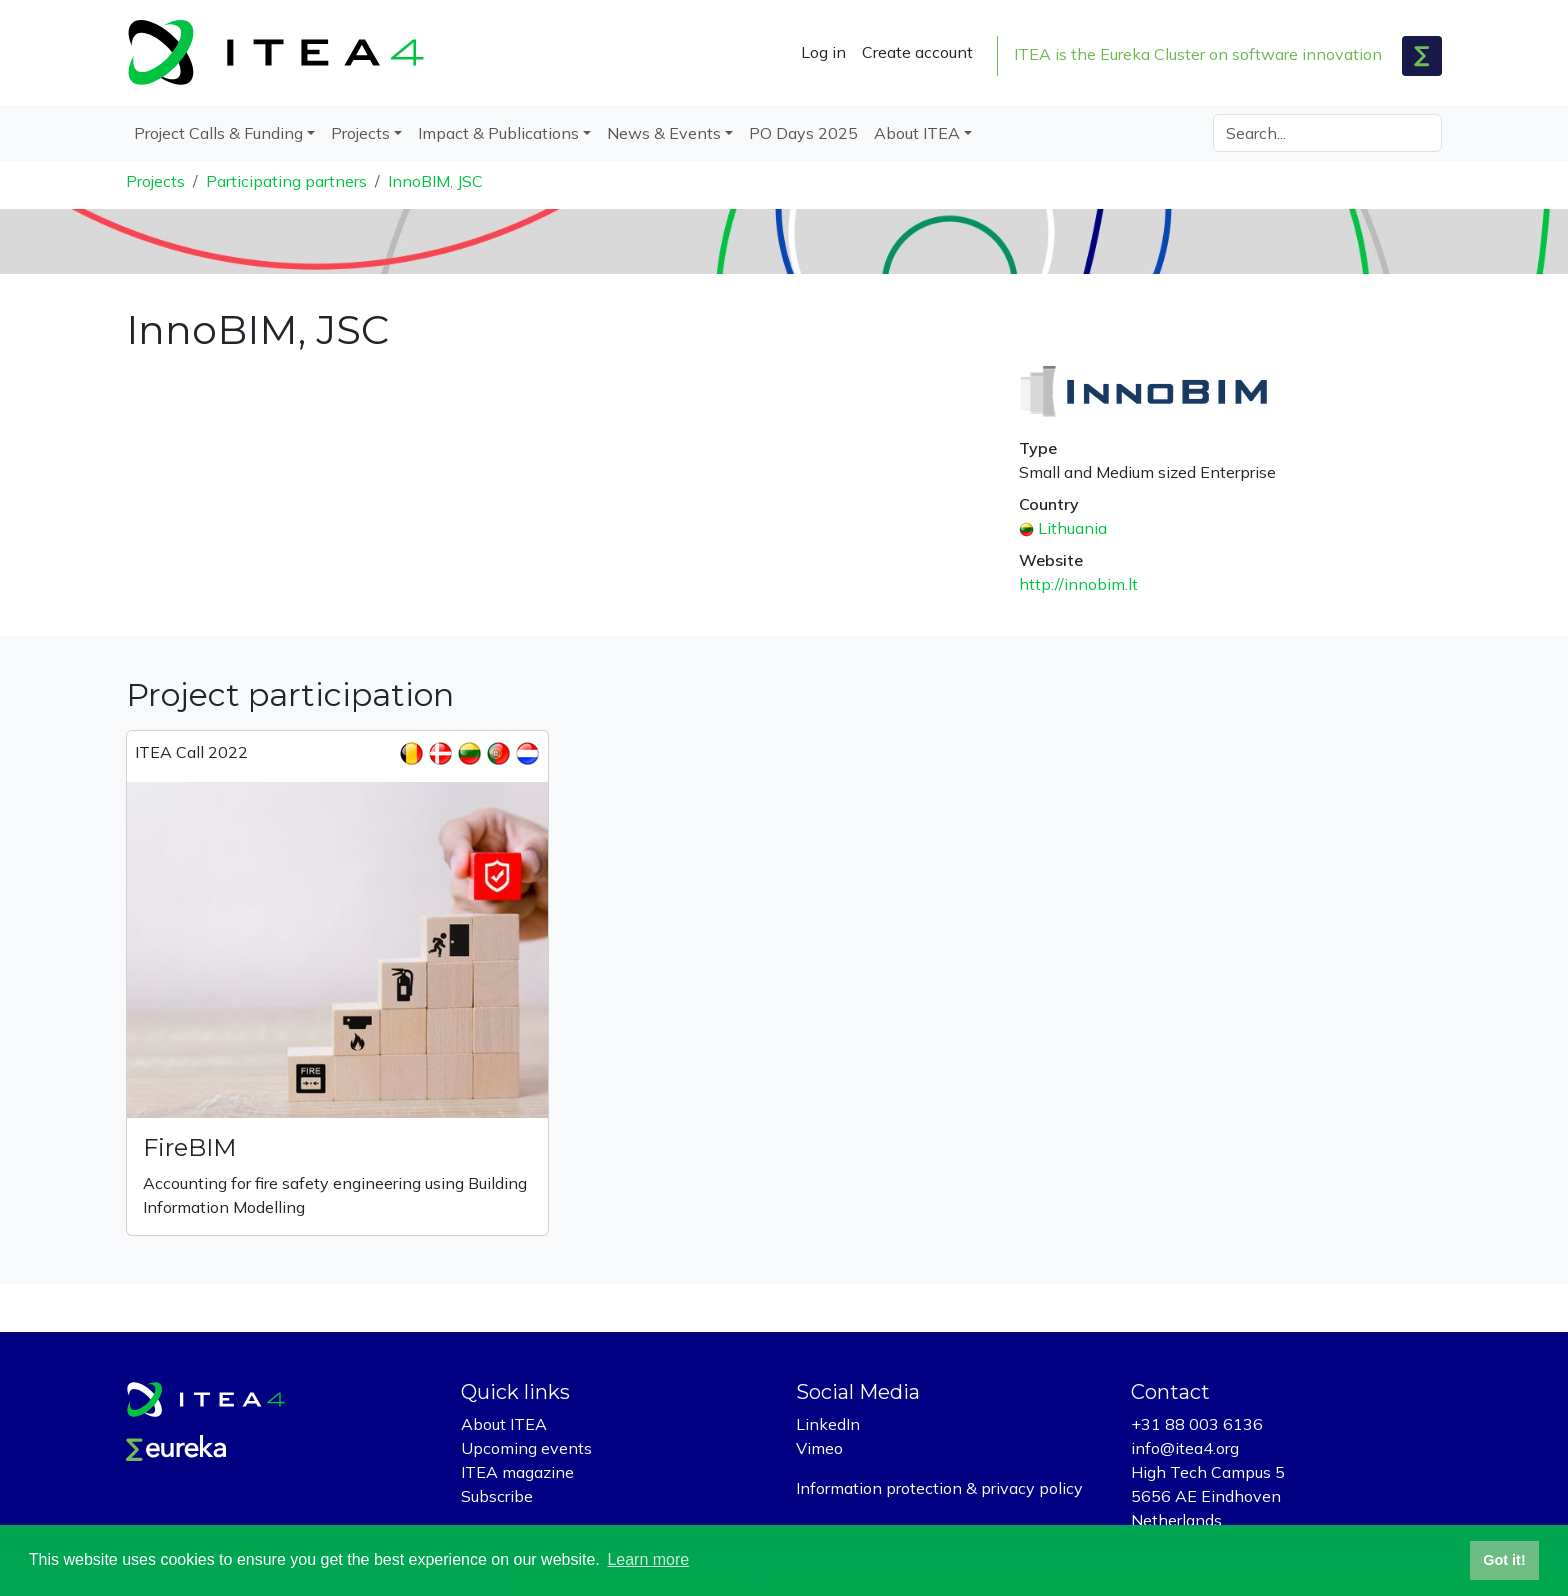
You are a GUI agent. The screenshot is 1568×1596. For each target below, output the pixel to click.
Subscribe (497, 1496)
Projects (155, 181)
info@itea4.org (1185, 1448)
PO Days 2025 (803, 133)
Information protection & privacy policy (939, 1488)
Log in (823, 52)
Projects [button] (360, 133)
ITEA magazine (517, 1472)
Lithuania (1072, 528)
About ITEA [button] (917, 133)
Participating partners (286, 181)
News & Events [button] (664, 133)
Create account (917, 52)
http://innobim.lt (1078, 584)
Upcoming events (526, 1448)
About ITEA (504, 1424)
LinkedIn (828, 1424)
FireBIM (189, 1147)
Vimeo (819, 1448)
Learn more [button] (648, 1559)
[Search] (1327, 133)
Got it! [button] (1504, 1560)
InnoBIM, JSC (435, 181)
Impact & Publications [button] (498, 133)
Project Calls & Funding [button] (218, 133)
